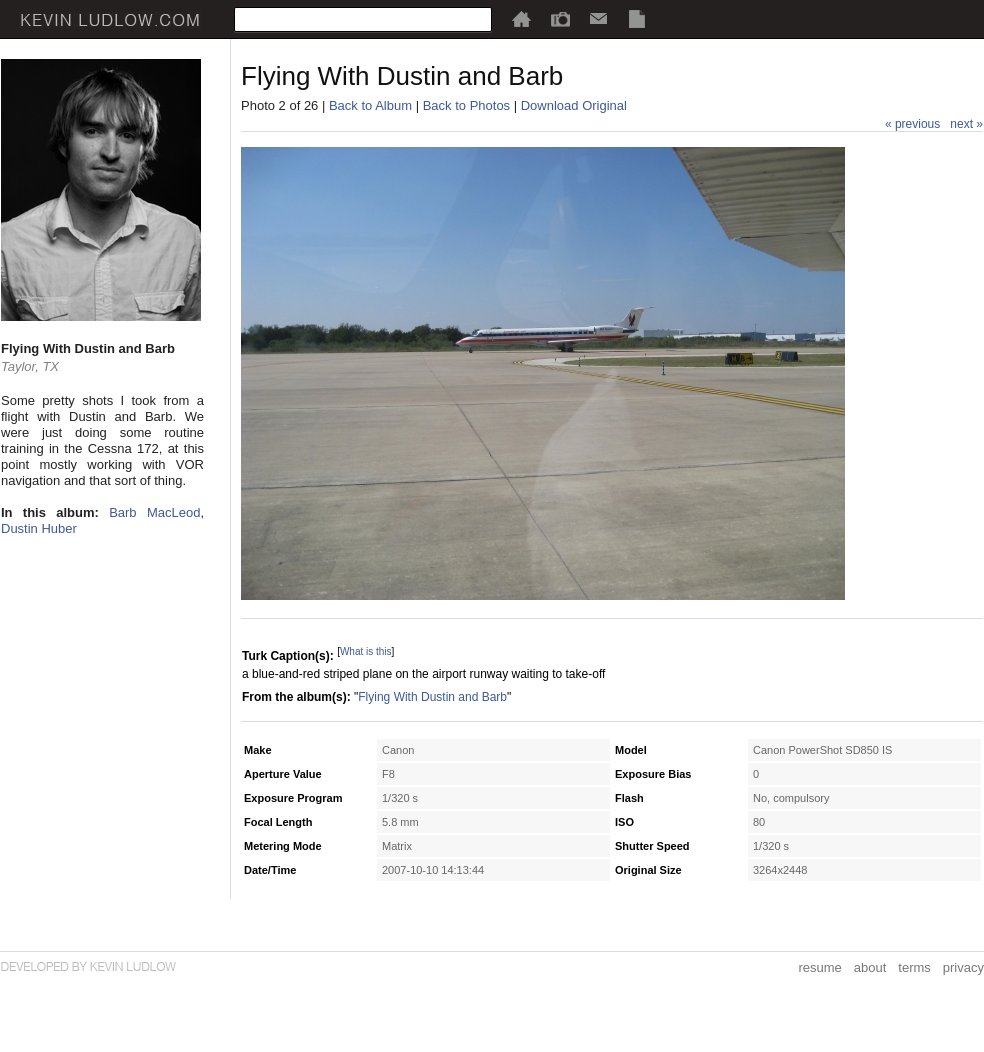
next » (966, 124)
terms (914, 967)
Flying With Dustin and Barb (432, 697)
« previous (912, 124)
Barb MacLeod (154, 512)
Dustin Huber (39, 528)
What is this (366, 651)
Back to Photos (466, 105)
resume (819, 967)
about (870, 967)
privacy (963, 967)
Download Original (574, 105)
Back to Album (370, 105)
